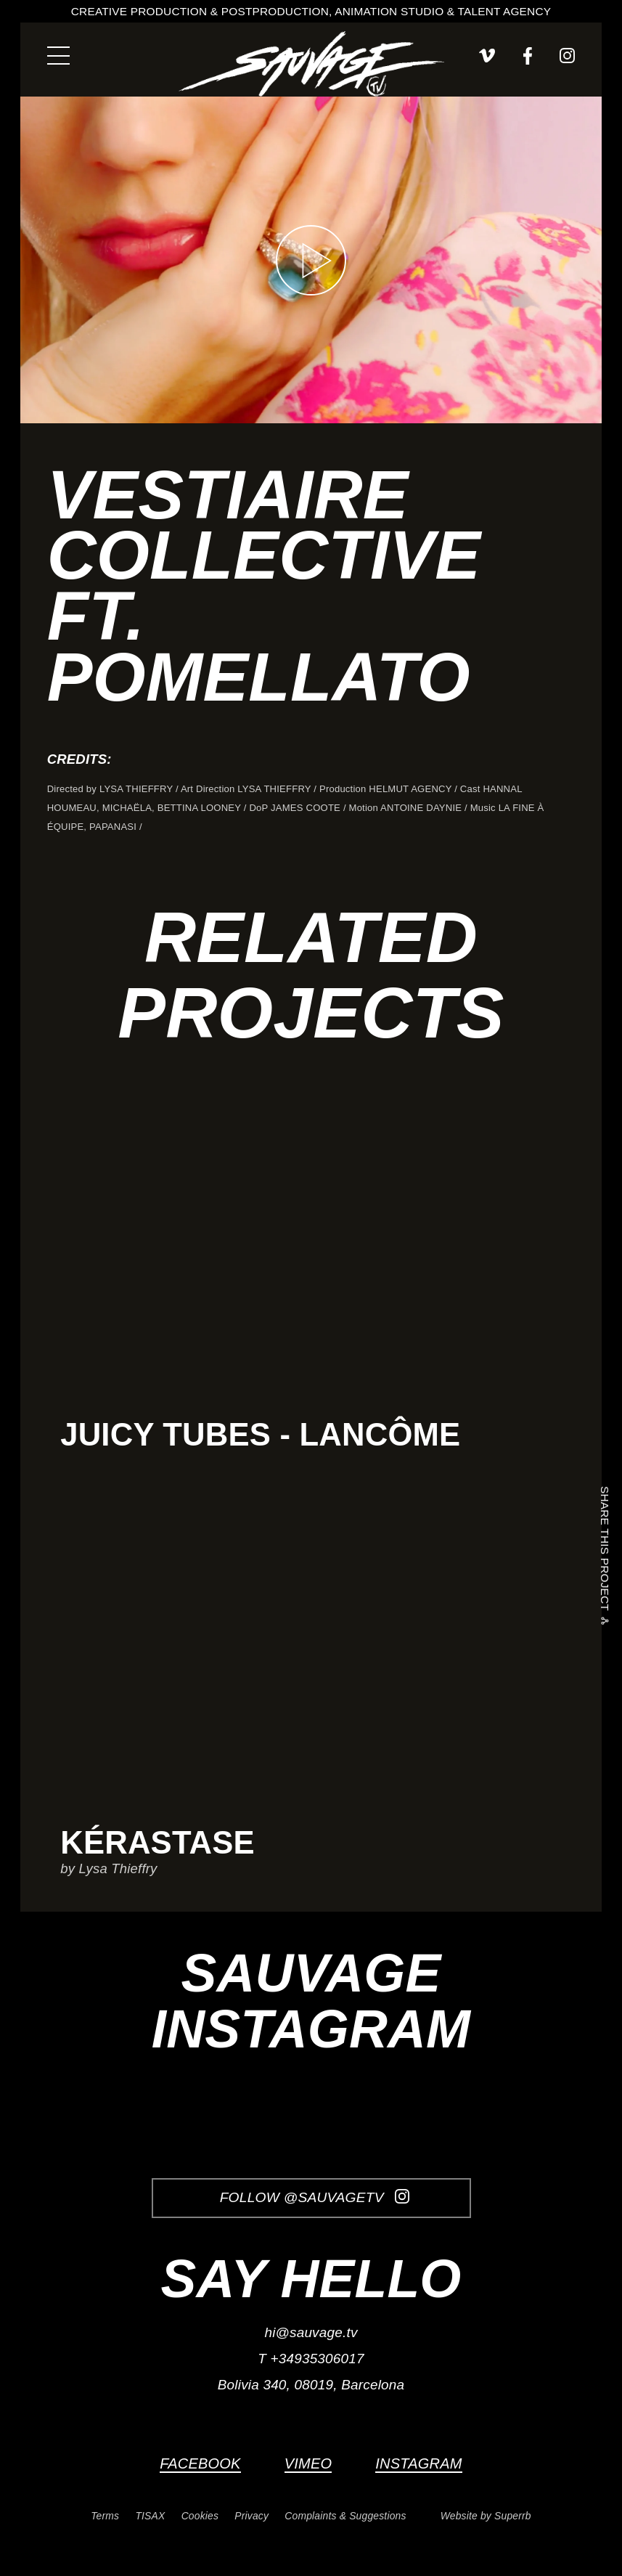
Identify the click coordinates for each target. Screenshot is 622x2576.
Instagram (418, 2463)
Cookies (199, 2516)
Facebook (200, 2463)
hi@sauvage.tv (310, 2332)
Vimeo (308, 2463)
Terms (105, 2516)
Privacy (251, 2516)
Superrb (512, 2516)
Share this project (605, 1551)
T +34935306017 (311, 2358)
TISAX (150, 2516)
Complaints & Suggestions (345, 2516)
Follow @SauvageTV (314, 2197)
